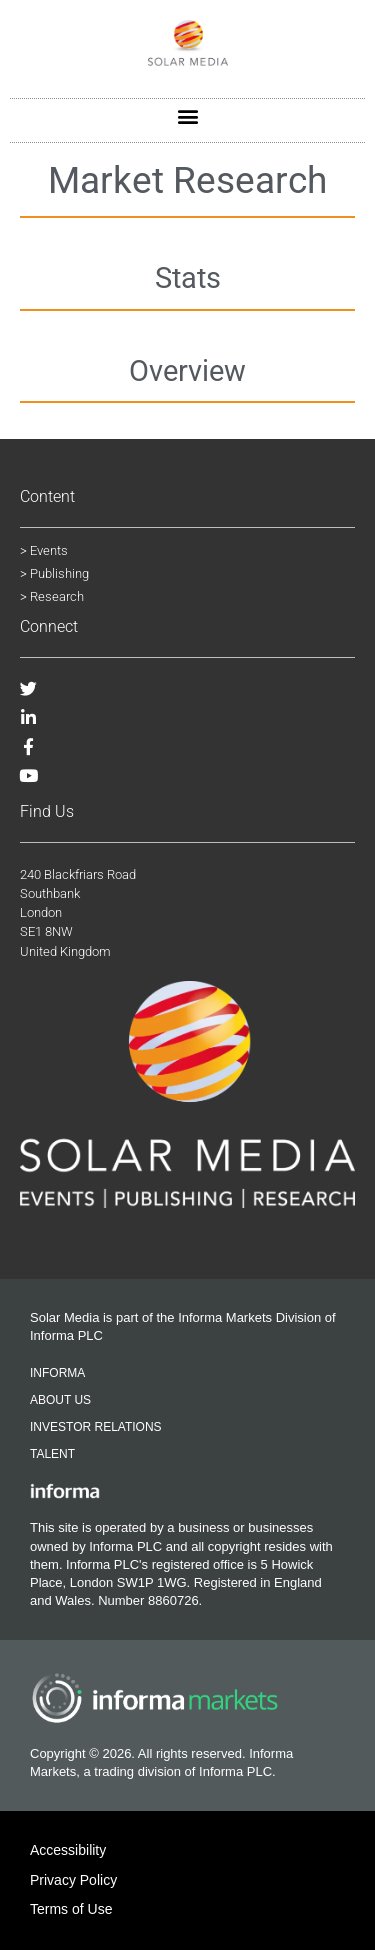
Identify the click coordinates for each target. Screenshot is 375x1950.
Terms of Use (71, 1909)
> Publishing (54, 573)
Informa (57, 1373)
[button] (187, 115)
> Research (52, 596)
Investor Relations (96, 1427)
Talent (52, 1454)
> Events (44, 550)
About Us (60, 1400)
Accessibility (68, 1850)
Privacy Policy (73, 1880)
